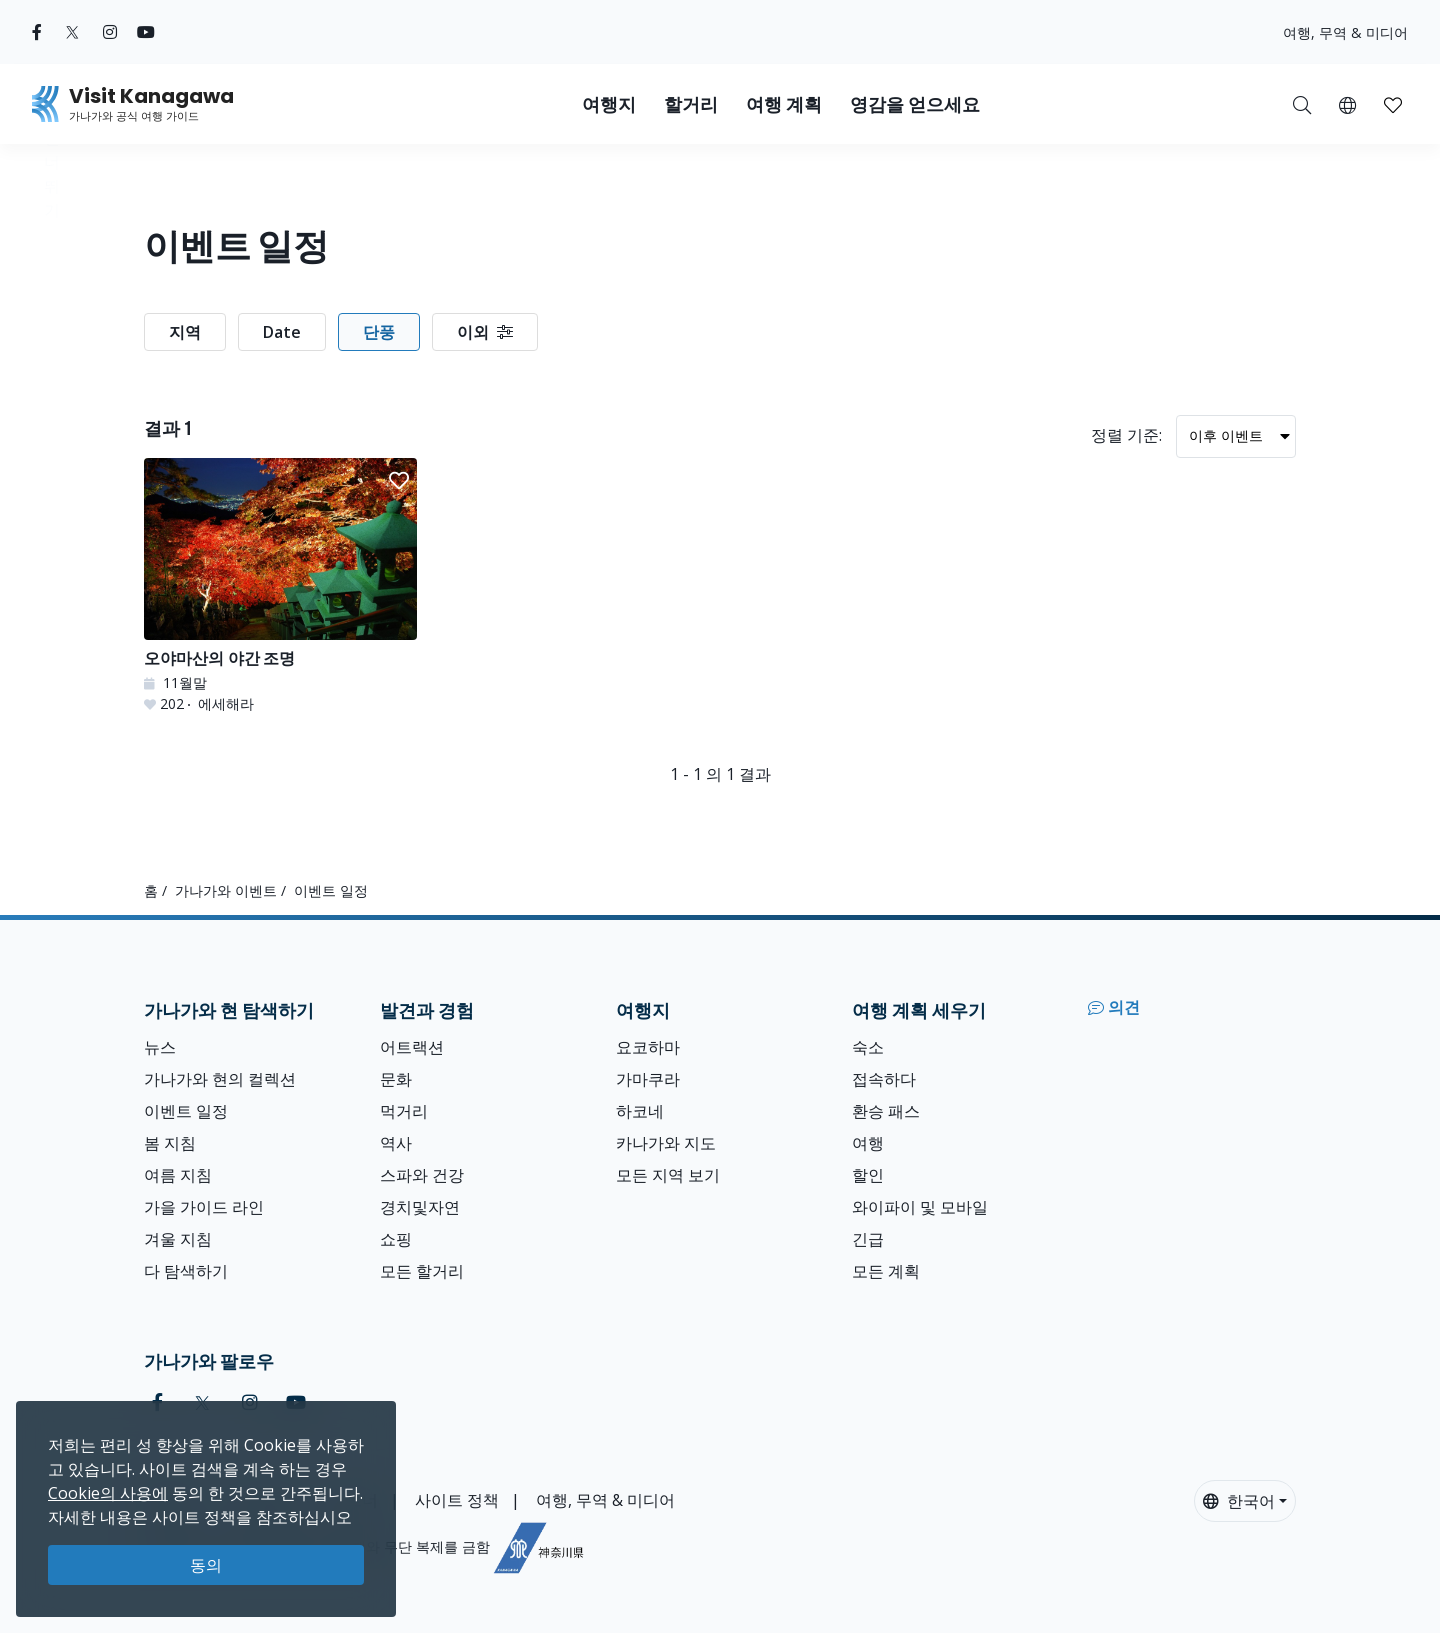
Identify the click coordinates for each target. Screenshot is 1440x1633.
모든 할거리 (422, 1271)
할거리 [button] (691, 104)
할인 (868, 1175)
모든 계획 (886, 1271)
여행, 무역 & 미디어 (1345, 32)
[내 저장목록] (1393, 104)
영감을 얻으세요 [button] (915, 104)
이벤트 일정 (186, 1111)
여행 (868, 1143)
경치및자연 (420, 1207)
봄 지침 (170, 1143)
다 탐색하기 (186, 1271)
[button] (1347, 104)
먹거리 (404, 1111)
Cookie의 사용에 (108, 1493)
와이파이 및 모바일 (920, 1207)
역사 (396, 1143)
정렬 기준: (1126, 435)
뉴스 (160, 1047)
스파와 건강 (422, 1175)
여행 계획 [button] (784, 104)
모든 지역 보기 (668, 1175)
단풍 (379, 332)
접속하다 (884, 1079)
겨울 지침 (178, 1239)
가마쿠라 (648, 1079)
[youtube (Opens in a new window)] (146, 32)
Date (282, 332)
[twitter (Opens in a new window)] (72, 32)
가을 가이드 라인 (204, 1207)
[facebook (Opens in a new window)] (37, 32)
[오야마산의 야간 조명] (280, 586)
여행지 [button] (609, 104)
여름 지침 (178, 1175)
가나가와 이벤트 (226, 890)
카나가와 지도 (666, 1143)
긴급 (868, 1239)
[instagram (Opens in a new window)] (110, 32)
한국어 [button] (1239, 1501)
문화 (396, 1079)
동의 (206, 1565)
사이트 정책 (457, 1500)
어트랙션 (412, 1047)
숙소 (868, 1047)
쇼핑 (396, 1239)
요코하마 (648, 1047)
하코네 (640, 1111)
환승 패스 (886, 1111)
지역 (185, 332)
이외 (485, 332)
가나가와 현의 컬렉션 (220, 1079)
